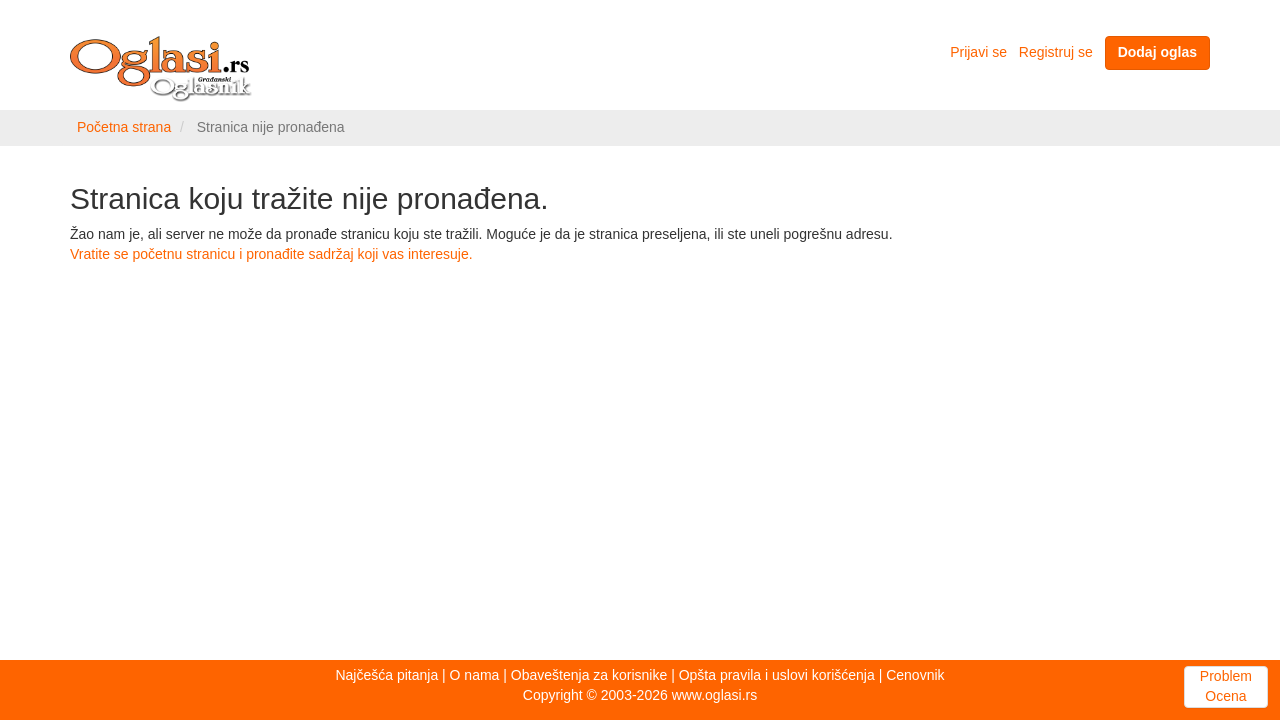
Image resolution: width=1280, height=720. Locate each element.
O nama (475, 675)
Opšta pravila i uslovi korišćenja (777, 675)
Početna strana (124, 127)
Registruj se (1056, 52)
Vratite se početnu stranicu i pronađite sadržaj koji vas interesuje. (271, 254)
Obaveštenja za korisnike (589, 675)
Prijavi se (978, 52)
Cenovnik (915, 675)
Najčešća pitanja (386, 675)
